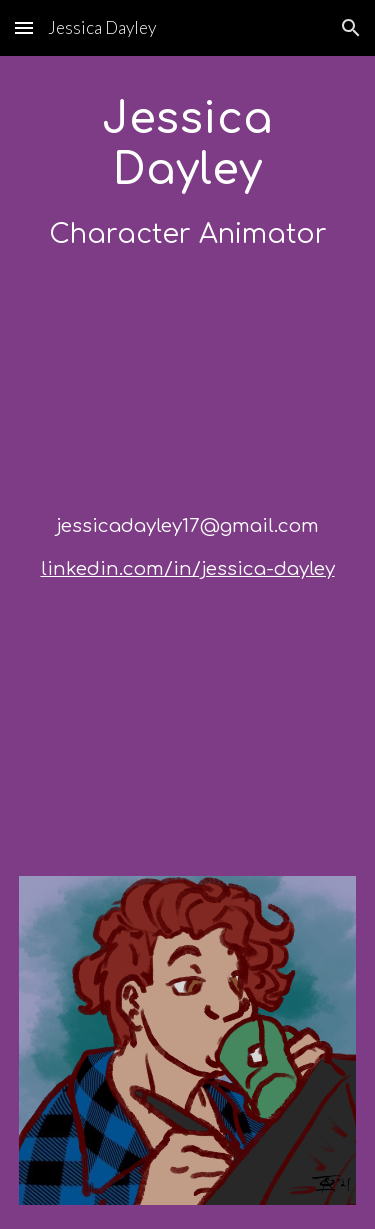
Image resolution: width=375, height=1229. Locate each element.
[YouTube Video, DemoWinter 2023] (188, 382)
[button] (24, 27)
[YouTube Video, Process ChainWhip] (188, 713)
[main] (188, 174)
